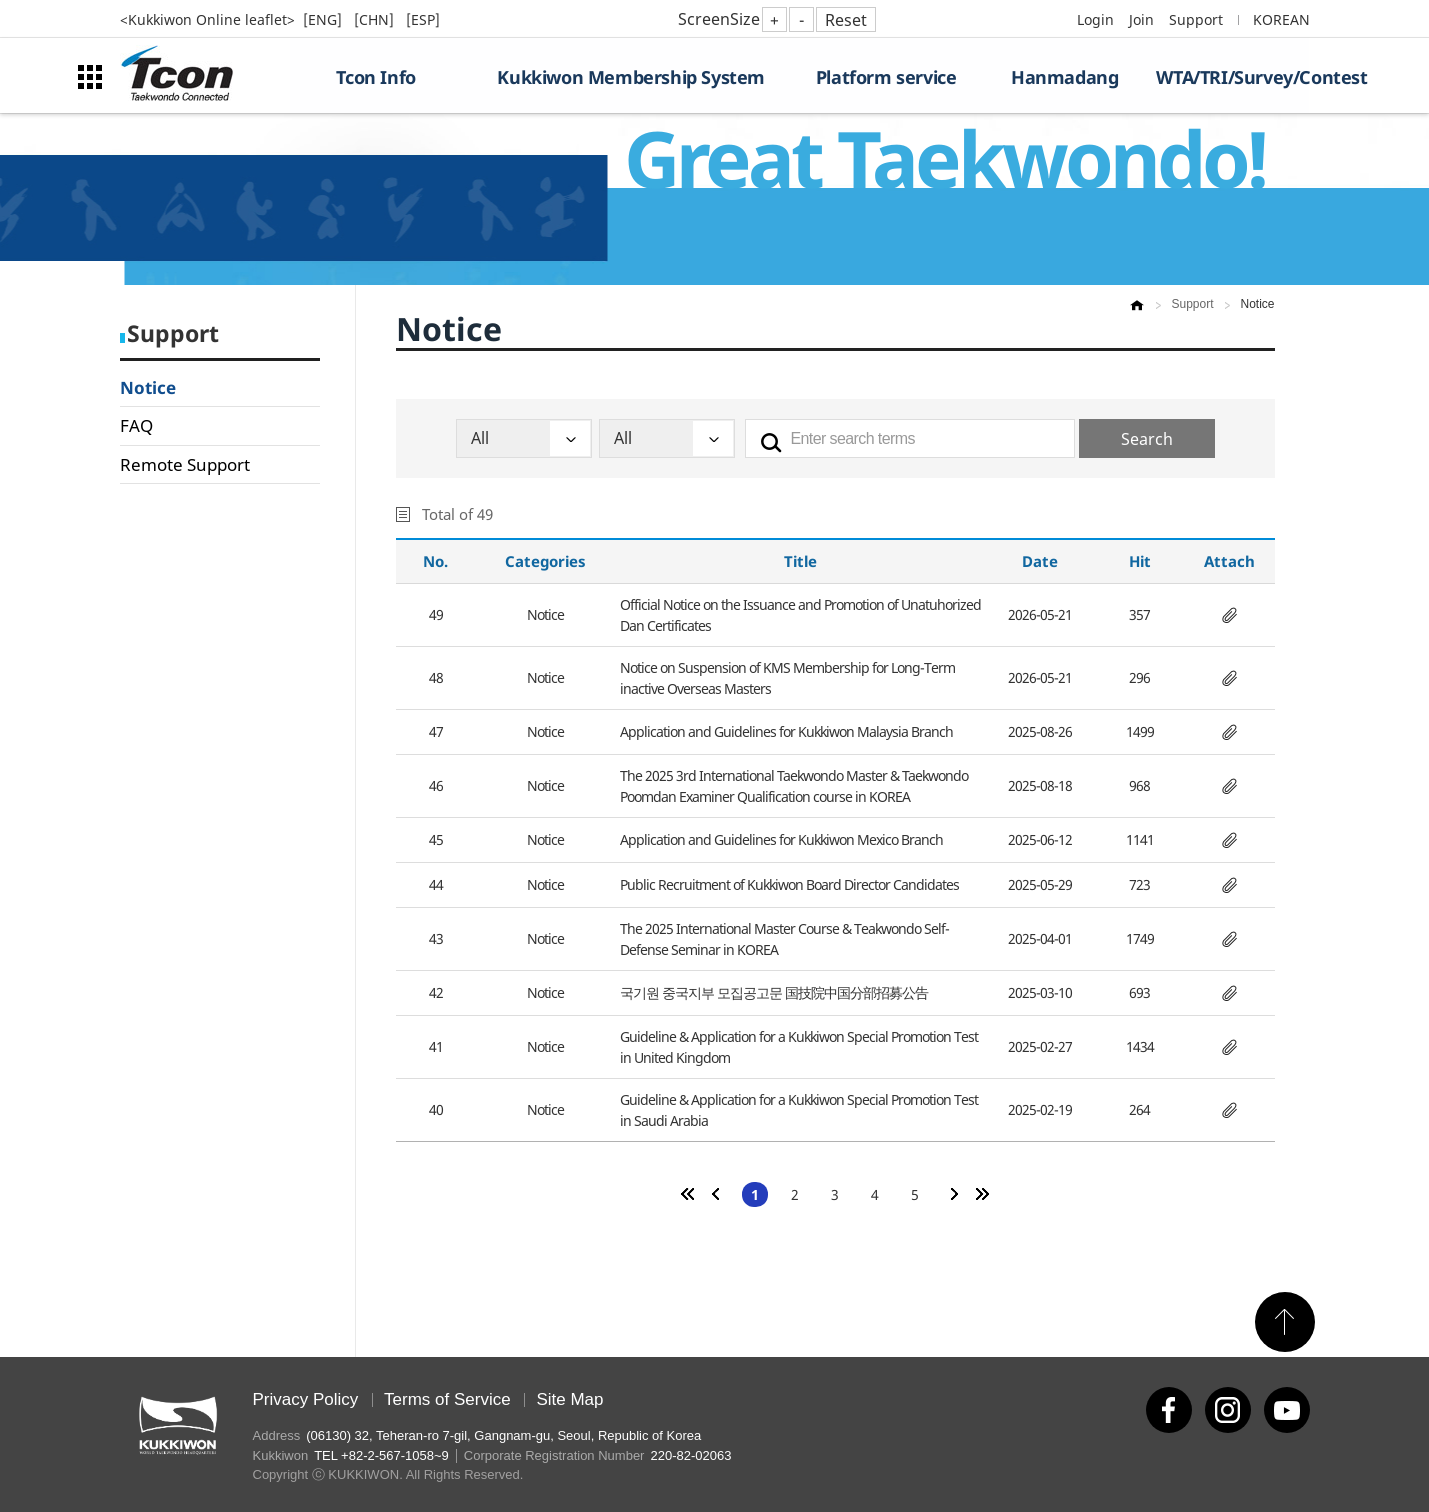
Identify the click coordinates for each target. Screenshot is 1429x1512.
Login (1095, 19)
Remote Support (185, 464)
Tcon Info (375, 77)
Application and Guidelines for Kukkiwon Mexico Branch (781, 839)
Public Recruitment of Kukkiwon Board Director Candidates (789, 884)
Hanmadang (1064, 77)
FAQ (136, 425)
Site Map (569, 1399)
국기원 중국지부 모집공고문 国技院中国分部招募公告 (774, 992)
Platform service (886, 77)
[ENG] (324, 19)
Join (1141, 19)
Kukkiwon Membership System (631, 77)
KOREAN (1281, 19)
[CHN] (376, 19)
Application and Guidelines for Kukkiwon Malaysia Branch (786, 731)
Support (1196, 19)
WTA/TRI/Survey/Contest (1232, 77)
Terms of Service (447, 1399)
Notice (148, 387)
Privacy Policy (306, 1399)
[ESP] (423, 19)
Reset (846, 20)
